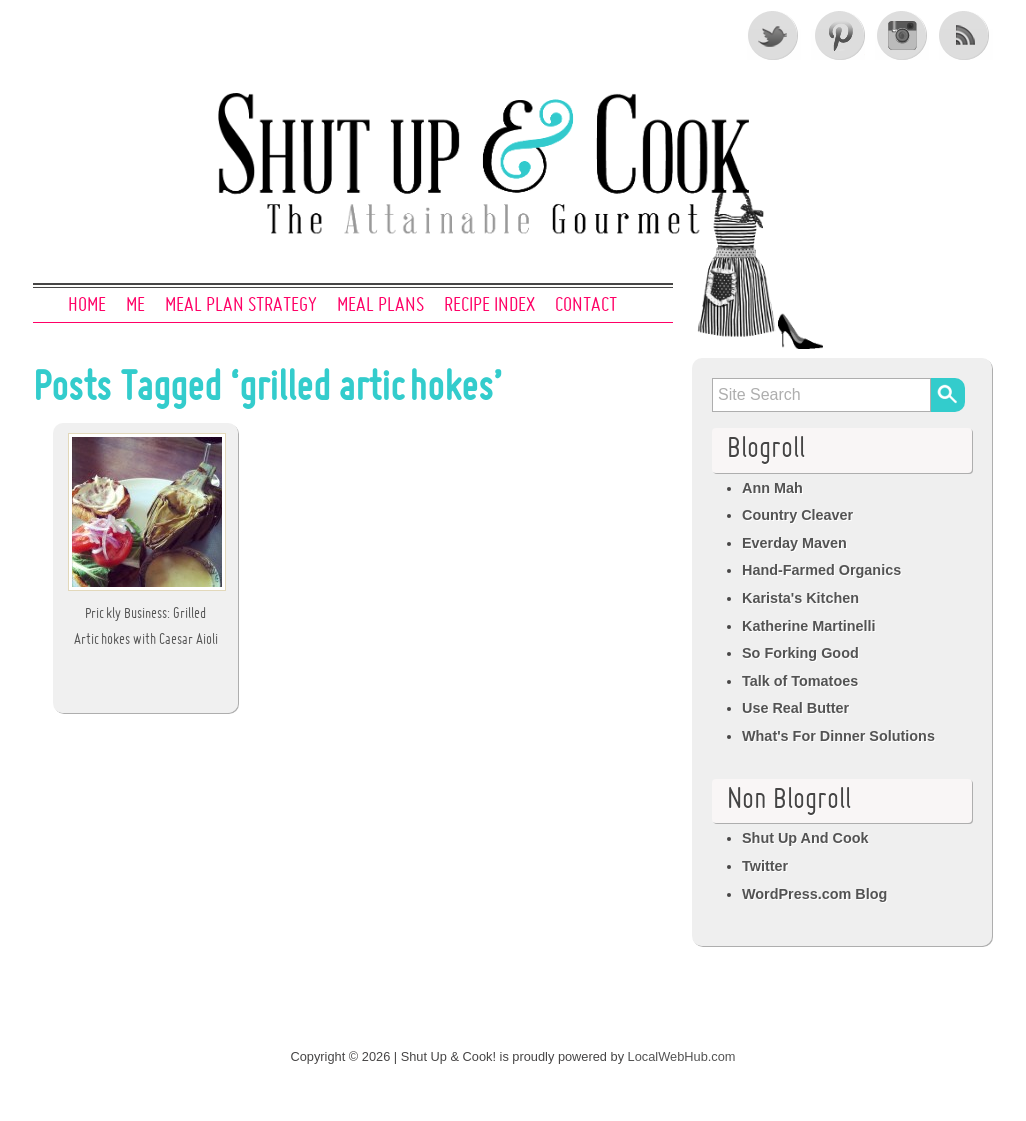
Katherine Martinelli (809, 626)
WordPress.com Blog (814, 894)
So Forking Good (800, 653)
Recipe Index (489, 306)
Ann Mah (772, 488)
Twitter (774, 35)
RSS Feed (966, 35)
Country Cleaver (797, 515)
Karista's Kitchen (800, 598)
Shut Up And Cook (805, 838)
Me (135, 306)
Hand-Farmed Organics (821, 570)
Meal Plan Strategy (241, 306)
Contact (586, 306)
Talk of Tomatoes (800, 681)
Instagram (902, 35)
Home (87, 306)
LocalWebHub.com (682, 1056)
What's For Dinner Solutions (838, 736)
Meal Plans (380, 306)
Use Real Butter (795, 708)
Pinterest (838, 35)
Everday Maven (794, 543)
